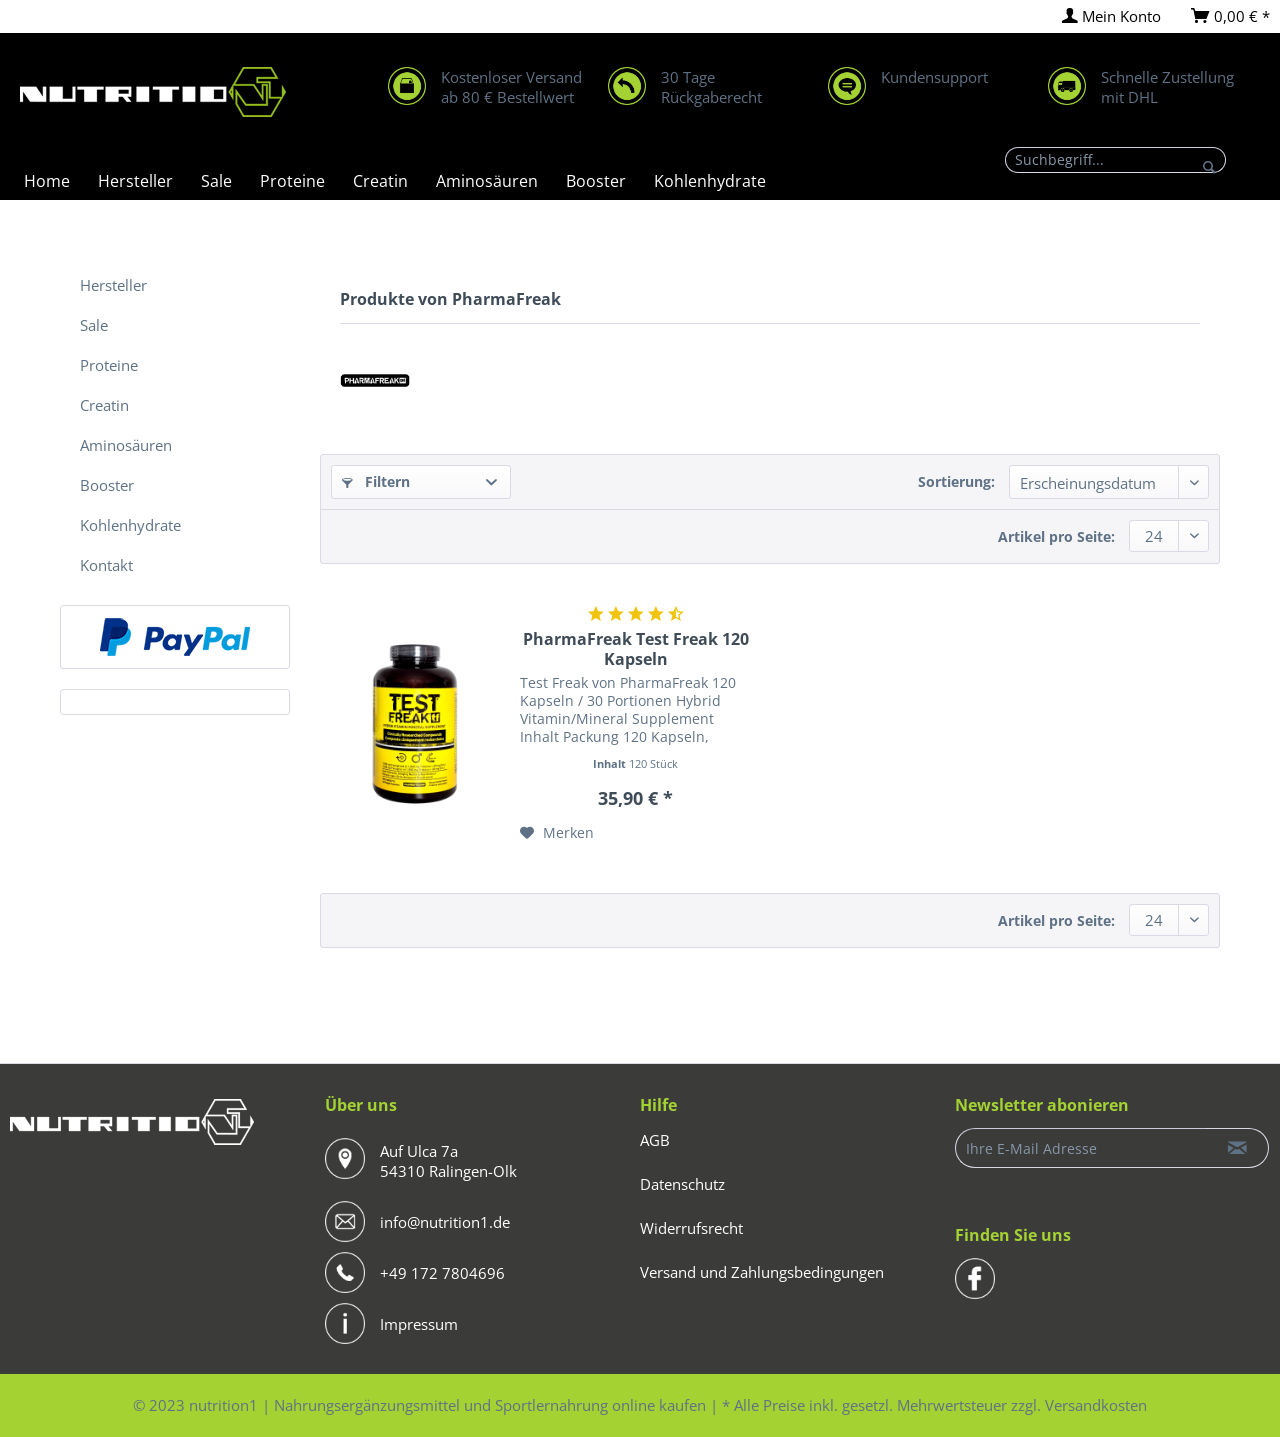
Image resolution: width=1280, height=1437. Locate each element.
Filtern (376, 481)
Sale (94, 325)
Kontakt (106, 565)
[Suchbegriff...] (1115, 160)
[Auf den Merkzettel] (557, 833)
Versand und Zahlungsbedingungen (762, 1272)
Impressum (419, 1324)
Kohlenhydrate (130, 525)
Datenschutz (682, 1184)
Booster (107, 485)
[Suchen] (1209, 167)
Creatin (104, 405)
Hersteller (113, 285)
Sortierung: (956, 481)
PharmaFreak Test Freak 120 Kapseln (636, 649)
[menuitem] (1111, 16)
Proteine (109, 365)
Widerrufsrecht (691, 1228)
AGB (655, 1140)
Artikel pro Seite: (1056, 536)
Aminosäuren (126, 445)
